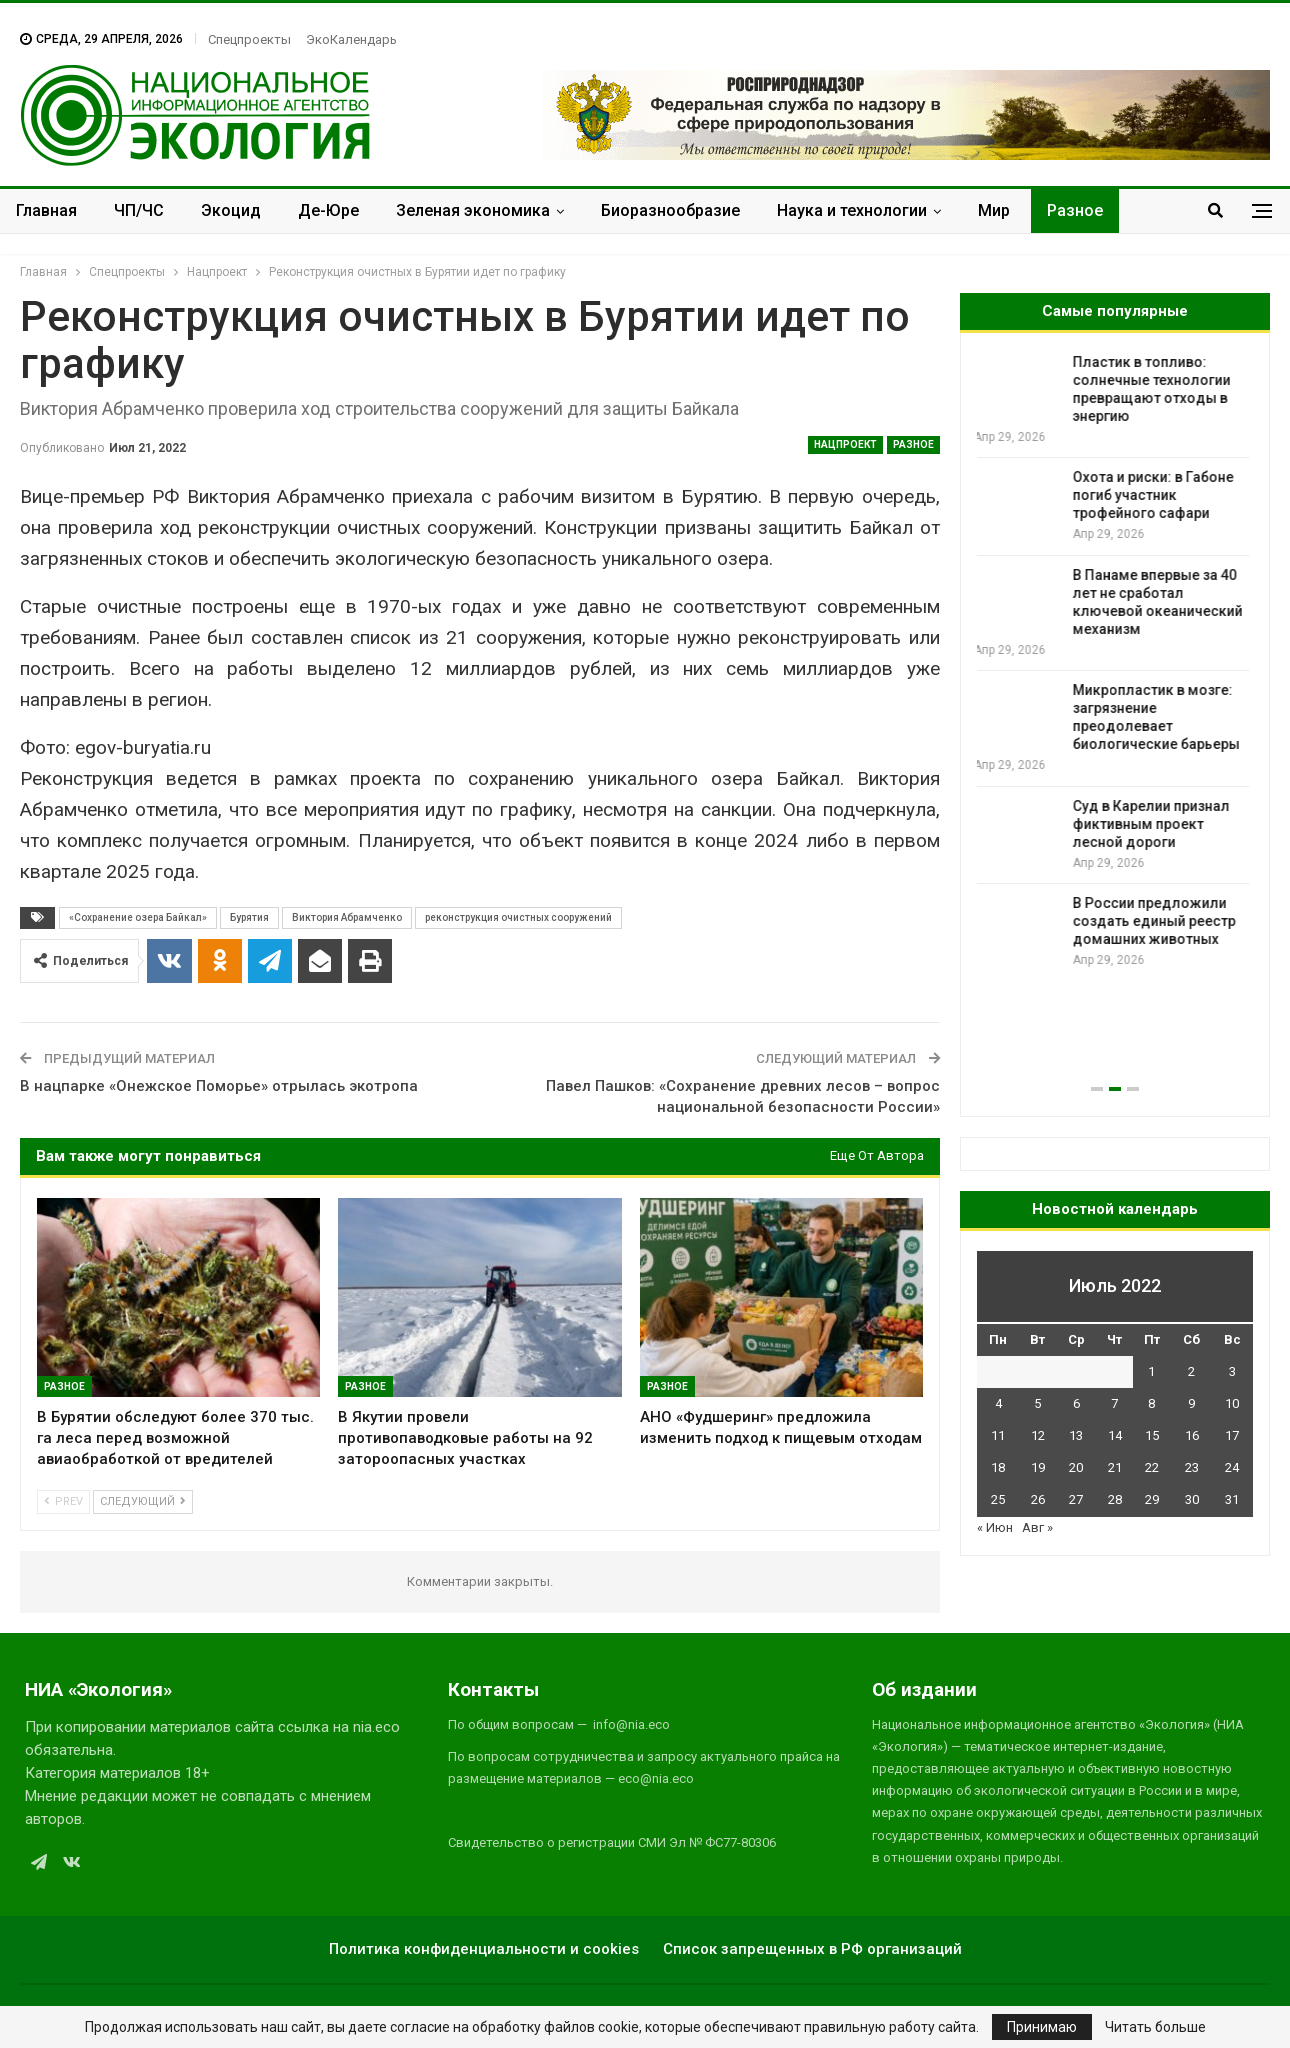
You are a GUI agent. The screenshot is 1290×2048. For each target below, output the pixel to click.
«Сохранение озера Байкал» (138, 917)
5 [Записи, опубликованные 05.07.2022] (1037, 1403)
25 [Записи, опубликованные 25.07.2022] (998, 1499)
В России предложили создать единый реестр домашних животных (1157, 921)
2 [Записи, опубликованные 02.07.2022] (1191, 1371)
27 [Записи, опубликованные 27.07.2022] (1076, 1499)
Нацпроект (845, 444)
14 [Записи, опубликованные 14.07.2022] (1115, 1435)
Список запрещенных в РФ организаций (812, 1949)
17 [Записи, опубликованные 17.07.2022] (1232, 1435)
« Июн (995, 1527)
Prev (63, 1501)
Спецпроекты (249, 39)
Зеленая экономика (473, 210)
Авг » (1037, 1527)
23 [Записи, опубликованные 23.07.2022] (1192, 1467)
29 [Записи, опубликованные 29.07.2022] (1152, 1499)
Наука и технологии (852, 210)
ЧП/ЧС (139, 210)
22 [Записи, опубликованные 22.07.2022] (1152, 1467)
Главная (46, 210)
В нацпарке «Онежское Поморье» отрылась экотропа (219, 1086)
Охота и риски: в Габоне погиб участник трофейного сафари (1156, 495)
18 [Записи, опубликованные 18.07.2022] (998, 1467)
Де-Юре (328, 210)
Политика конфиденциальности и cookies (484, 1949)
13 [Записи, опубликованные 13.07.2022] (1076, 1435)
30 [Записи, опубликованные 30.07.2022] (1192, 1499)
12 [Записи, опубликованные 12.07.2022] (1038, 1435)
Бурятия (249, 917)
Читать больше (1155, 2027)
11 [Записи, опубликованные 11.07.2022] (998, 1435)
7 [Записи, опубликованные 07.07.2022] (1114, 1403)
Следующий (143, 1501)
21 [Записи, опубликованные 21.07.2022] (1115, 1467)
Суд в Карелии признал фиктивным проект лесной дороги (1154, 824)
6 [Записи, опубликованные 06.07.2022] (1076, 1403)
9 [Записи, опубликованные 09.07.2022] (1191, 1403)
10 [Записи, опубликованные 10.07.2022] (1232, 1403)
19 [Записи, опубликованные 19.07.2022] (1038, 1467)
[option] (1115, 661)
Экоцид (231, 210)
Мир (994, 210)
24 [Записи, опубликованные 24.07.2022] (1232, 1467)
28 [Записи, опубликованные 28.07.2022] (1115, 1499)
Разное (1075, 210)
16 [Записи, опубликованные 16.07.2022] (1192, 1435)
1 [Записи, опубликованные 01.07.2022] (1151, 1371)
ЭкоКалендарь (351, 39)
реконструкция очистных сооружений (518, 917)
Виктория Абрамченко (347, 917)
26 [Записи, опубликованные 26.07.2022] (1038, 1499)
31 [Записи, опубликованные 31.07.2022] (1232, 1499)
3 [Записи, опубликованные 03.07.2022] (1232, 1371)
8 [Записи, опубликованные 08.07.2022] (1151, 1403)
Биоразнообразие (670, 210)
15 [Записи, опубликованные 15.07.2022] (1152, 1435)
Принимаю (1042, 2027)
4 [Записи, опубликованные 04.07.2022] (998, 1403)
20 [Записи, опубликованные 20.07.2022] (1076, 1467)
